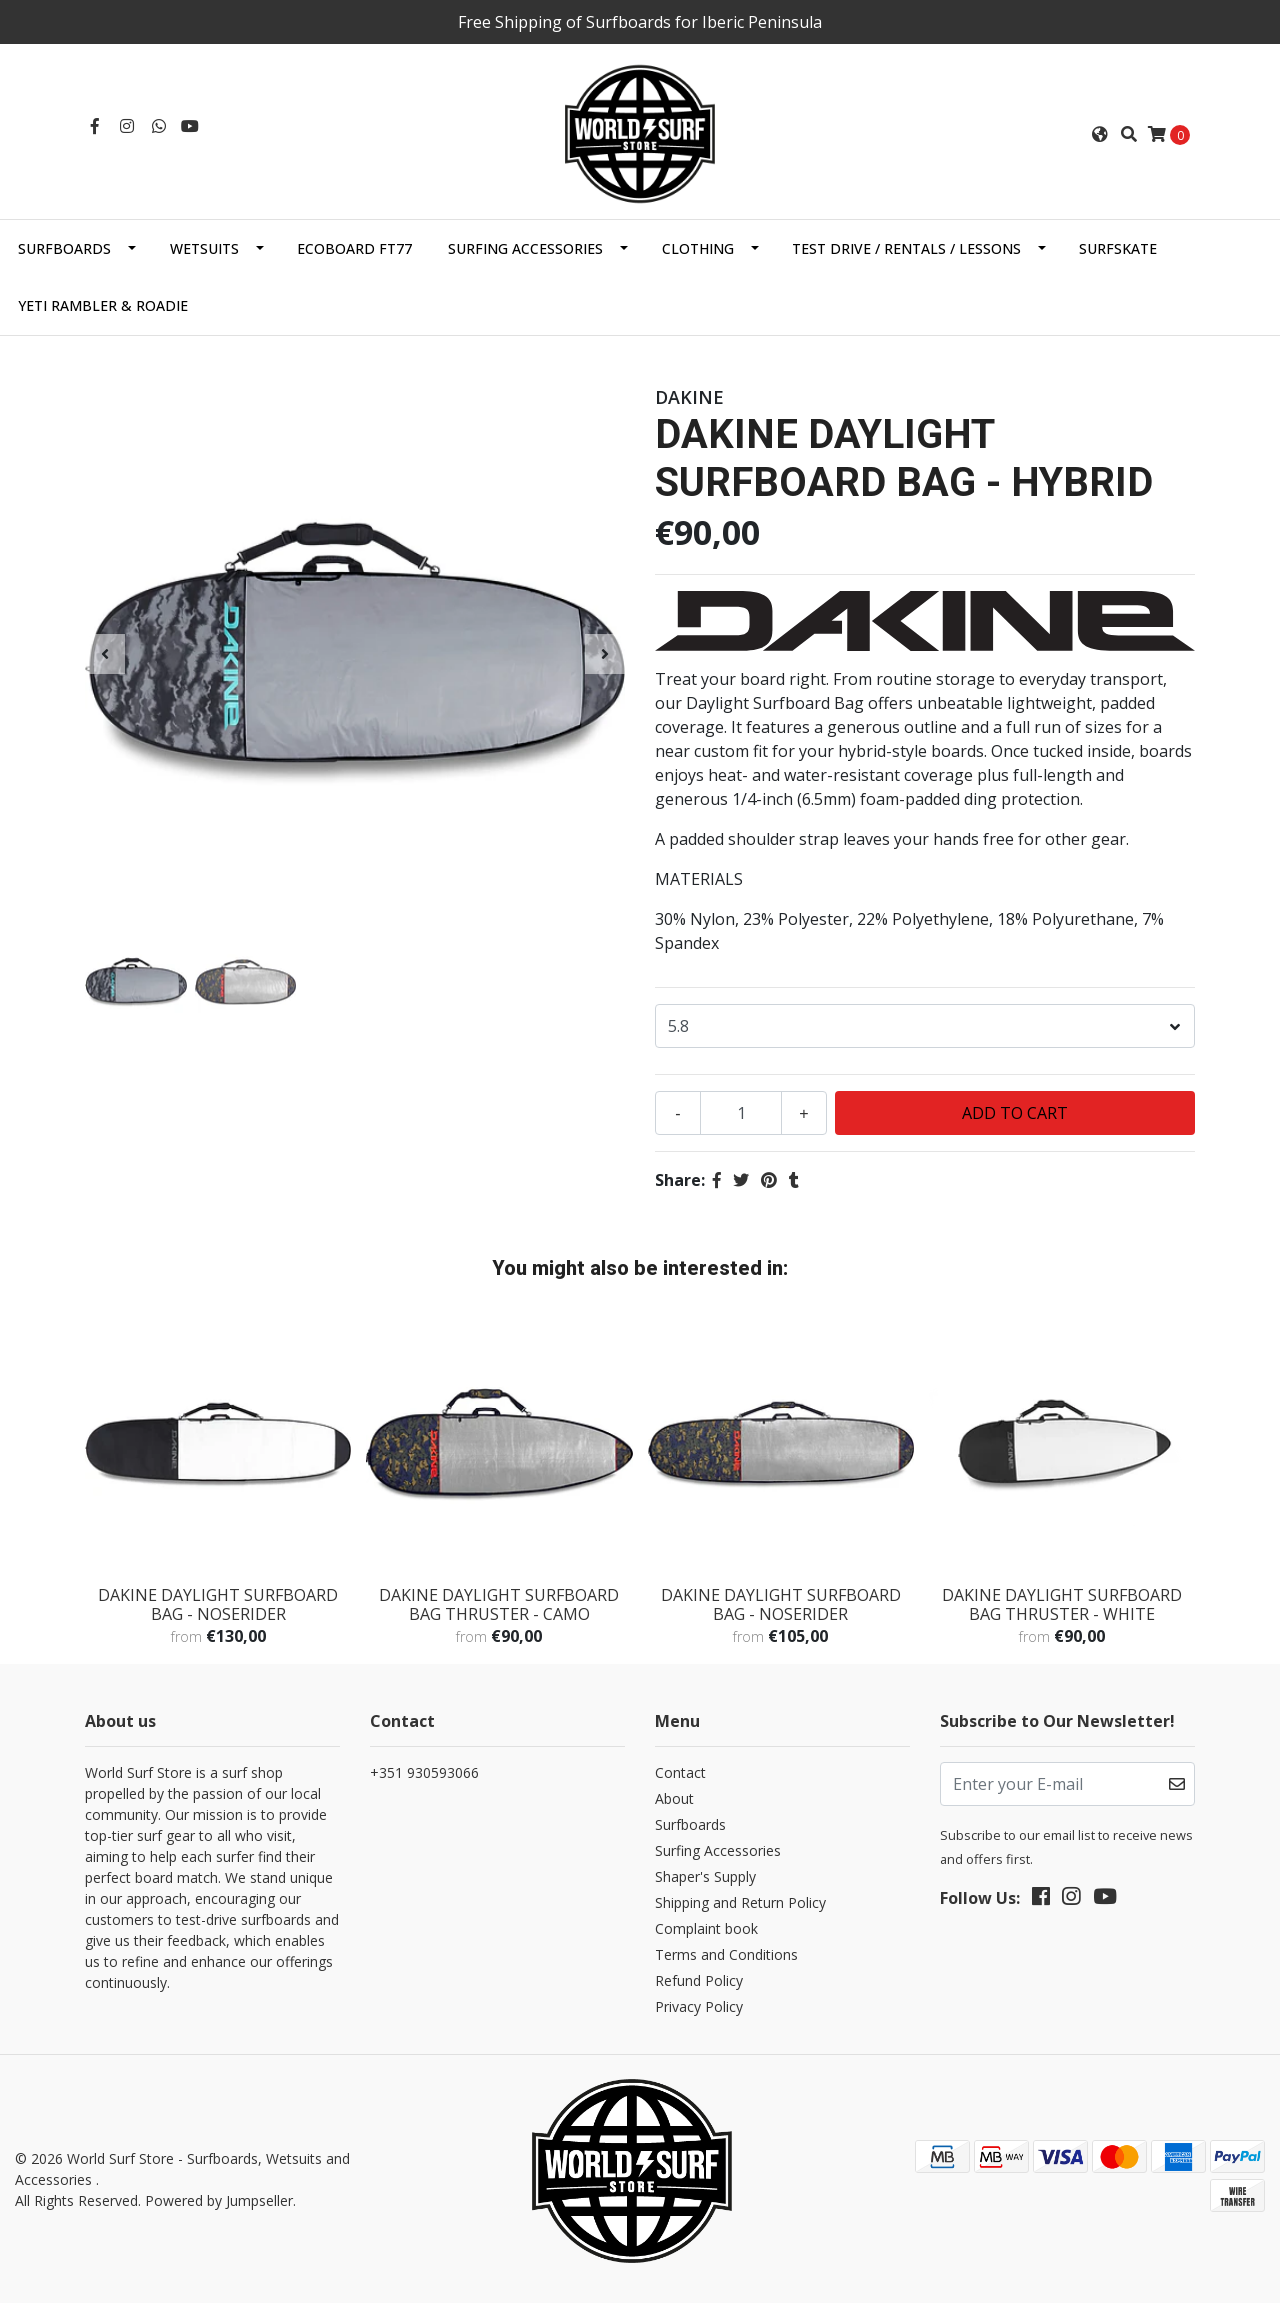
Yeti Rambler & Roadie (103, 305)
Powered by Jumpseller (219, 2200)
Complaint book (706, 1928)
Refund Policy (699, 1980)
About (674, 1798)
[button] (1100, 134)
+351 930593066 (424, 1772)
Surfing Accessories (525, 248)
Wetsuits (204, 248)
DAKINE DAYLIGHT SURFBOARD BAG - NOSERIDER (218, 1604)
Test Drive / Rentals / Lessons (906, 248)
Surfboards (64, 248)
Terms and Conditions (726, 1954)
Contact (680, 1772)
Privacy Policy (699, 2006)
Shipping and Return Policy (740, 1902)
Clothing (698, 248)
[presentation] (105, 654)
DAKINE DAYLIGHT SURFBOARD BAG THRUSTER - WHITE (1062, 1604)
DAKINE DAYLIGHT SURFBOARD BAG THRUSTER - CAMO (499, 1604)
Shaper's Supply (705, 1876)
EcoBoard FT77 (354, 248)
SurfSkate (1118, 248)
